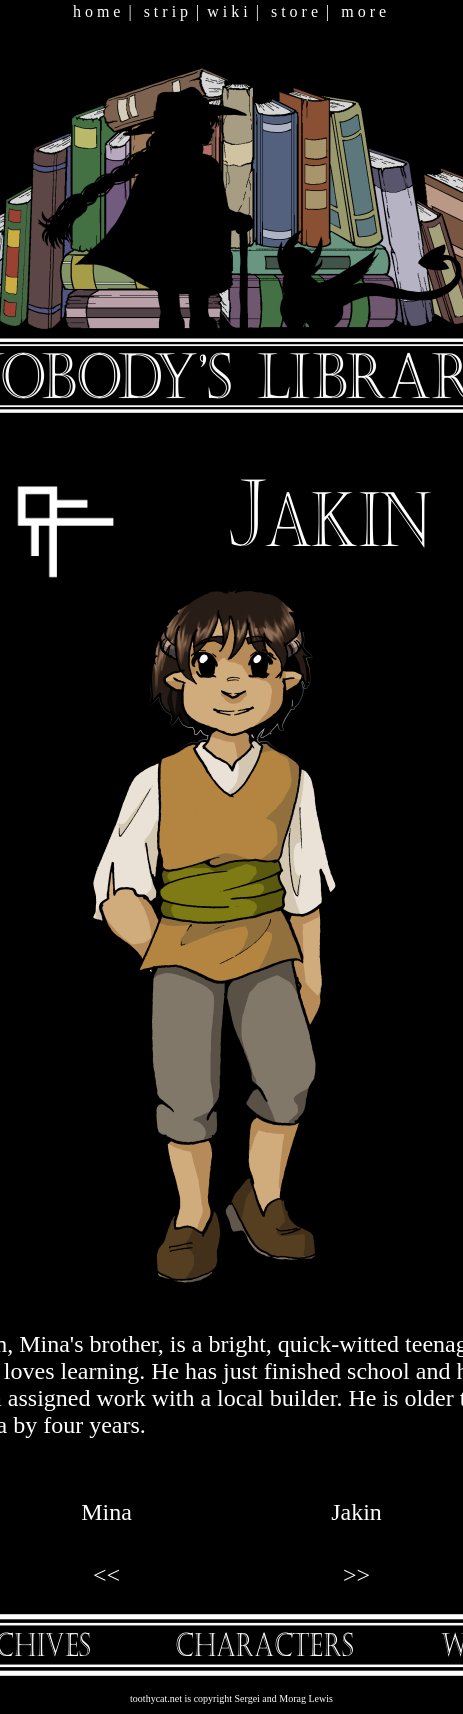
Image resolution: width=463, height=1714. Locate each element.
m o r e (363, 11)
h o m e (97, 11)
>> (356, 1575)
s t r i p (166, 11)
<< (106, 1575)
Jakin (356, 1512)
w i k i (227, 11)
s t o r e (294, 11)
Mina (106, 1512)
